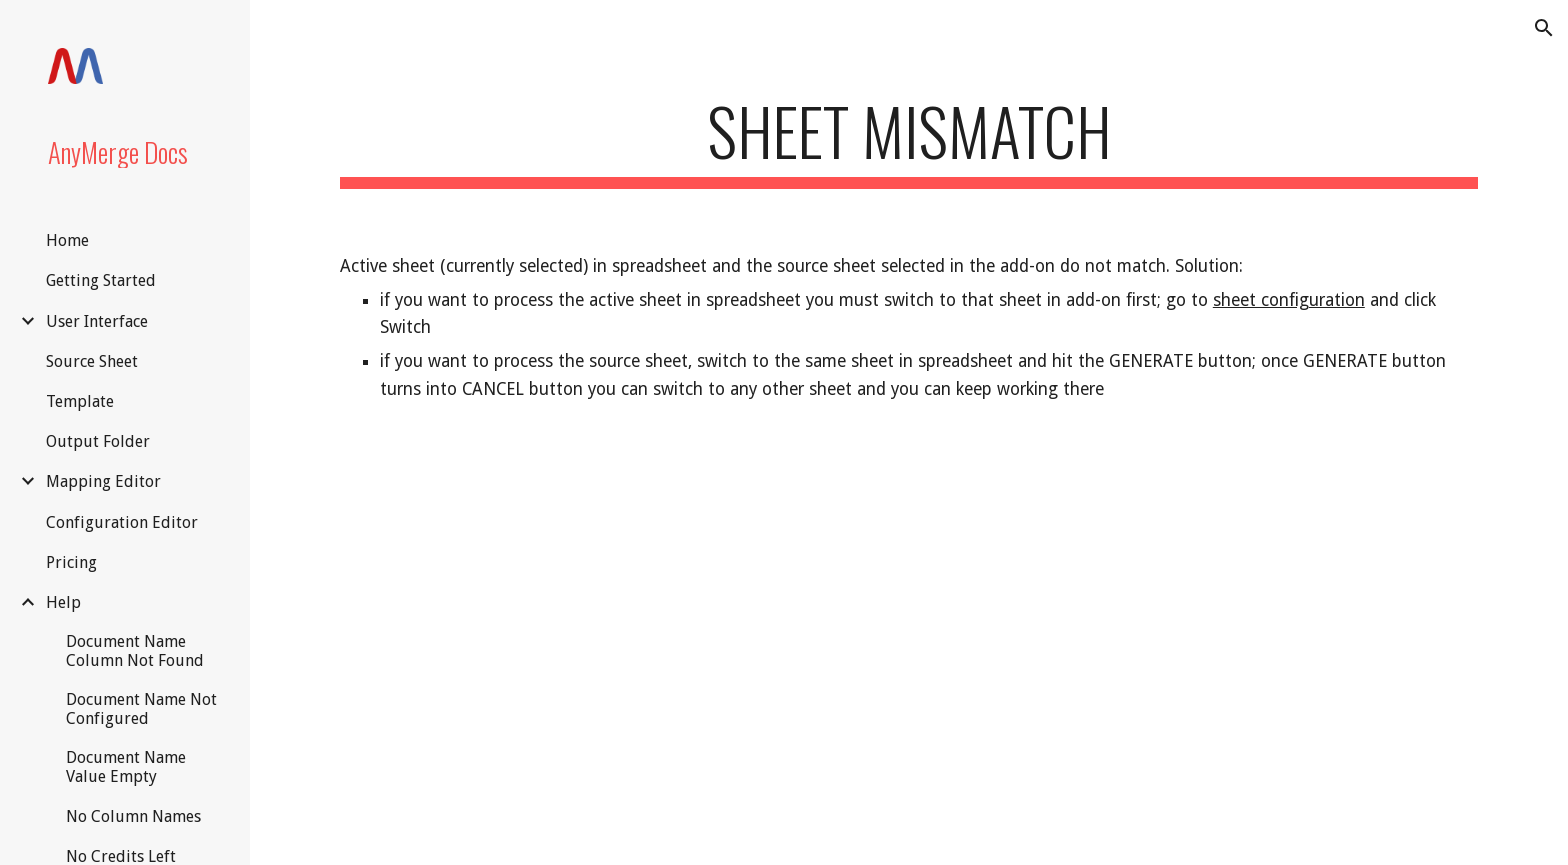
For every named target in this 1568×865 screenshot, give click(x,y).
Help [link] (63, 602)
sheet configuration (1289, 300)
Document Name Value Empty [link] (126, 767)
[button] (1544, 28)
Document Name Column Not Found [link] (135, 651)
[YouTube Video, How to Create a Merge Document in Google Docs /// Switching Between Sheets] (909, 650)
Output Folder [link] (98, 441)
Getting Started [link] (101, 280)
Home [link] (67, 240)
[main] (909, 140)
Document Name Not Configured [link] (141, 709)
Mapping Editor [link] (103, 481)
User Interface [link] (97, 321)
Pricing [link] (71, 562)
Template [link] (80, 401)
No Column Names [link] (133, 816)
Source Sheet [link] (92, 361)
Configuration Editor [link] (122, 522)
